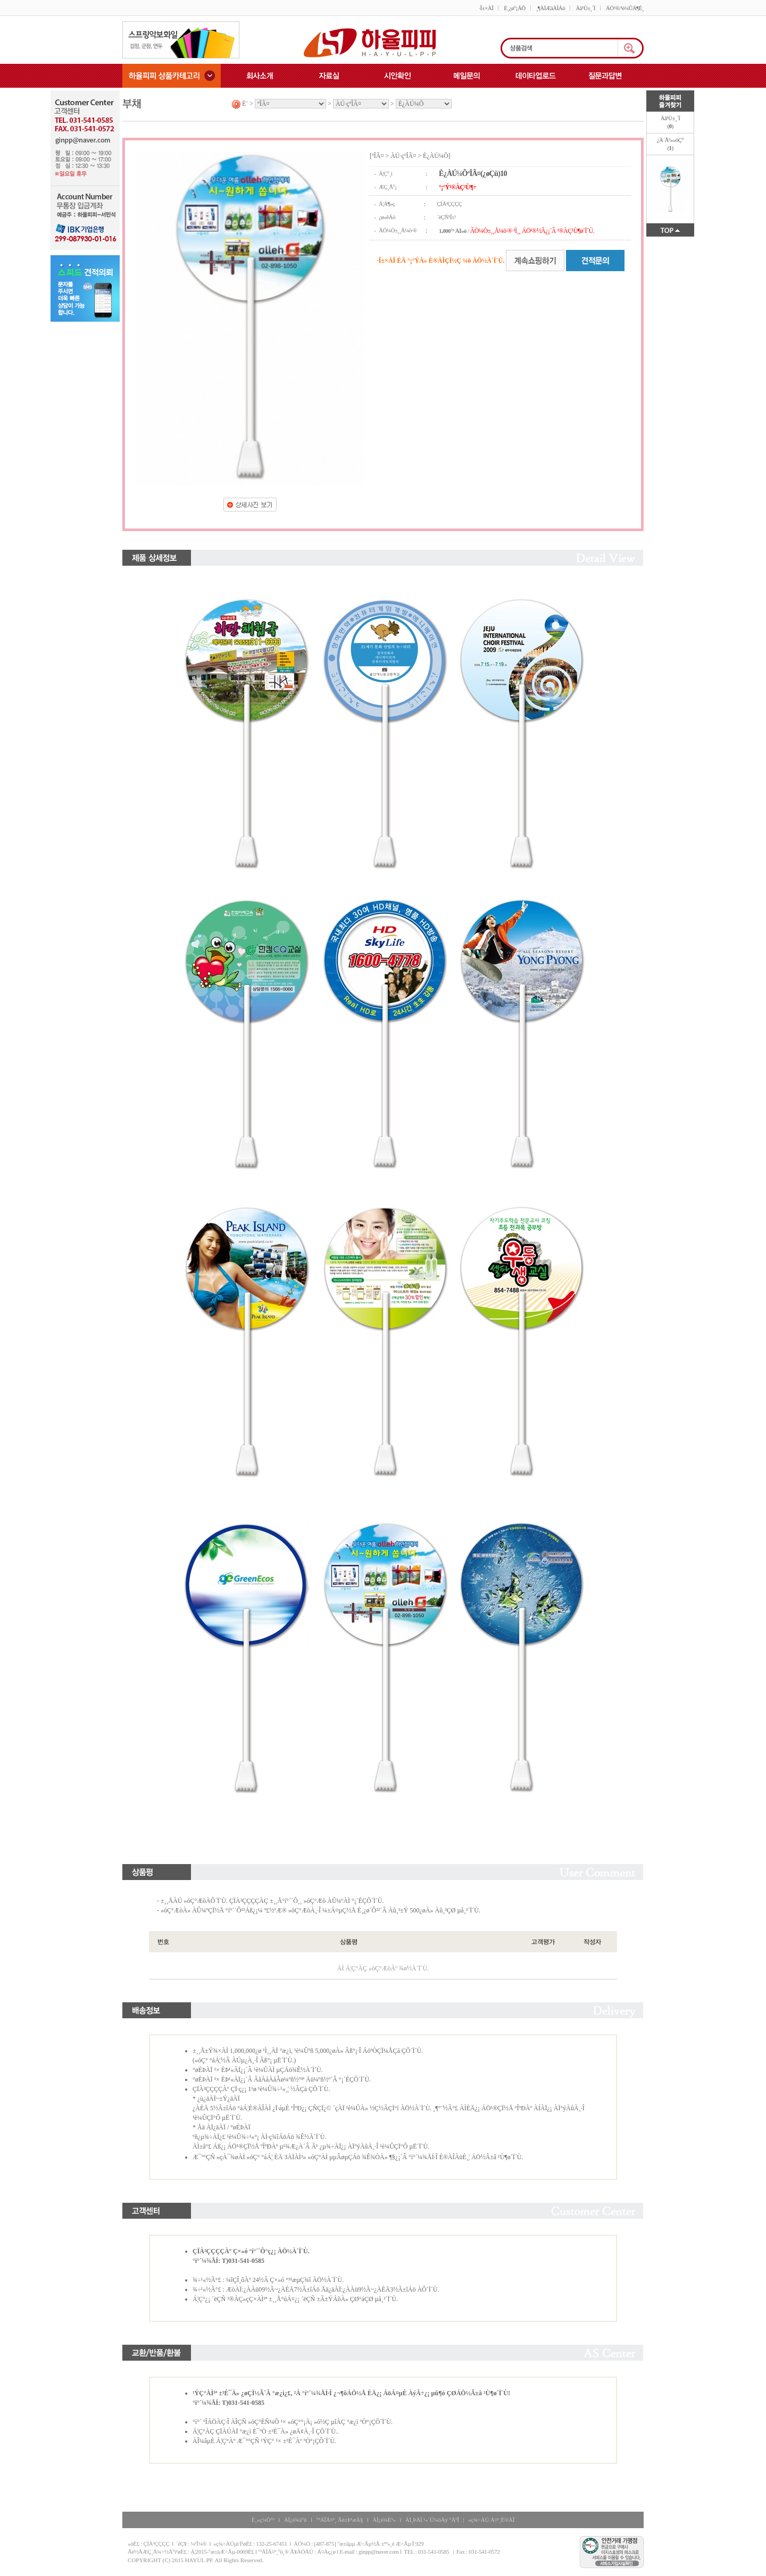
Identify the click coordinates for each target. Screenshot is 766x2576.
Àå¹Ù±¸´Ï (585, 8)
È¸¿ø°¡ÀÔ (514, 8)
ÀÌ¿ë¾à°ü (295, 2519)
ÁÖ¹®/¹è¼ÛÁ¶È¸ (625, 8)
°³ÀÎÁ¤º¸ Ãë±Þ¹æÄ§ (339, 2519)
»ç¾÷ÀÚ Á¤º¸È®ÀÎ (491, 2519)
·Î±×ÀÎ (486, 8)
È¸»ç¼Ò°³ (263, 2519)
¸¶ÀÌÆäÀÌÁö (550, 8)
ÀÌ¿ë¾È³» (383, 2519)
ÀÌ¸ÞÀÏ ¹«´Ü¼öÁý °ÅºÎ (432, 2519)
